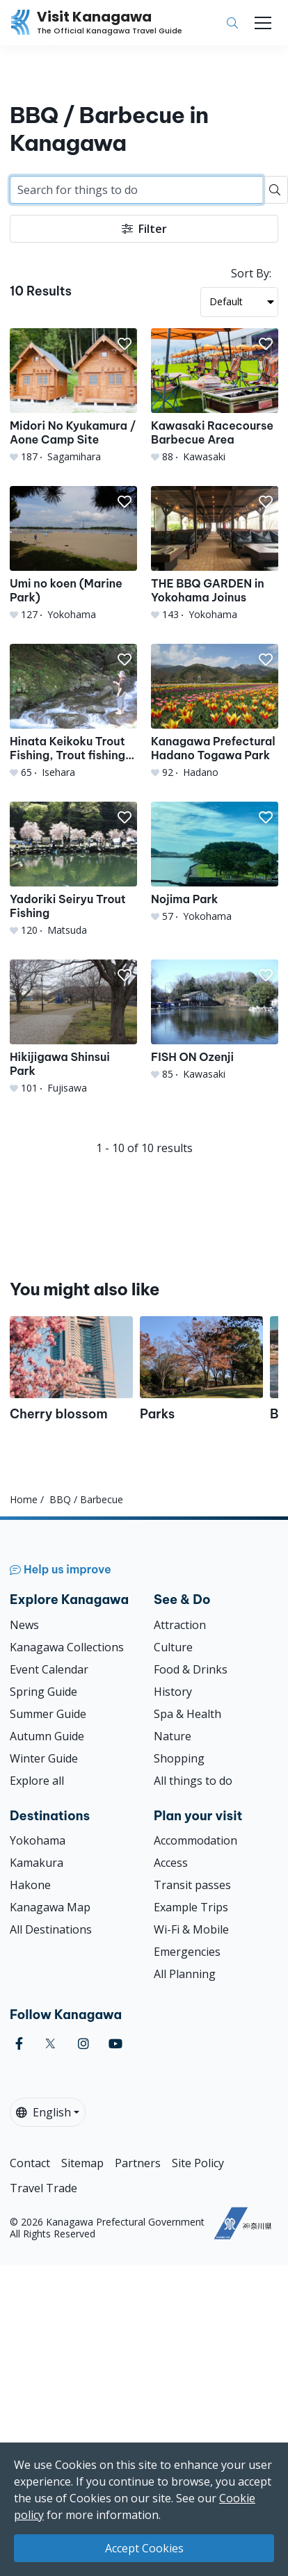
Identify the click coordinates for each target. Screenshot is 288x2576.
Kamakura (36, 1862)
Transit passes (192, 1885)
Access (171, 1862)
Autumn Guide (47, 1736)
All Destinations (51, 1929)
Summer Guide (48, 1714)
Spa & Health (187, 1714)
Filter (144, 228)
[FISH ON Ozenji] (214, 1020)
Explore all (37, 1780)
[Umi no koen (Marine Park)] (73, 554)
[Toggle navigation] (263, 23)
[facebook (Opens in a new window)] (19, 2044)
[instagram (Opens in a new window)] (83, 2044)
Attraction (180, 1625)
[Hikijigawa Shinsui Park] (73, 1027)
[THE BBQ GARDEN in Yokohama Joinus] (214, 554)
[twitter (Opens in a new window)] (50, 2044)
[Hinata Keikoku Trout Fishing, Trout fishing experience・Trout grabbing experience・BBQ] (73, 711)
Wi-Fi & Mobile (191, 1929)
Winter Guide (44, 1758)
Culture (173, 1647)
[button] (124, 344)
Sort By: (251, 273)
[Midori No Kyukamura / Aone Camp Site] (73, 396)
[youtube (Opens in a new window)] (115, 2044)
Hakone (30, 1885)
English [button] (43, 2112)
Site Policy (198, 2163)
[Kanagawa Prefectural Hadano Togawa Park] (214, 711)
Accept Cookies (144, 2548)
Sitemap (82, 2163)
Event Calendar (49, 1669)
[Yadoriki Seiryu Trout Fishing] (73, 869)
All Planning (185, 1974)
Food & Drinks (190, 1669)
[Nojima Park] (214, 862)
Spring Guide (43, 1691)
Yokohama (37, 1840)
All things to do (193, 1780)
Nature (172, 1736)
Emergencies (187, 1951)
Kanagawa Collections (67, 1647)
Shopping (179, 1758)
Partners (138, 2163)
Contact (30, 2163)
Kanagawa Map (50, 1907)
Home (24, 1499)
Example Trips (191, 1907)
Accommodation (195, 1840)
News (24, 1625)
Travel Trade (43, 2188)
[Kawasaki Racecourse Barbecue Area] (214, 396)
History (173, 1691)
